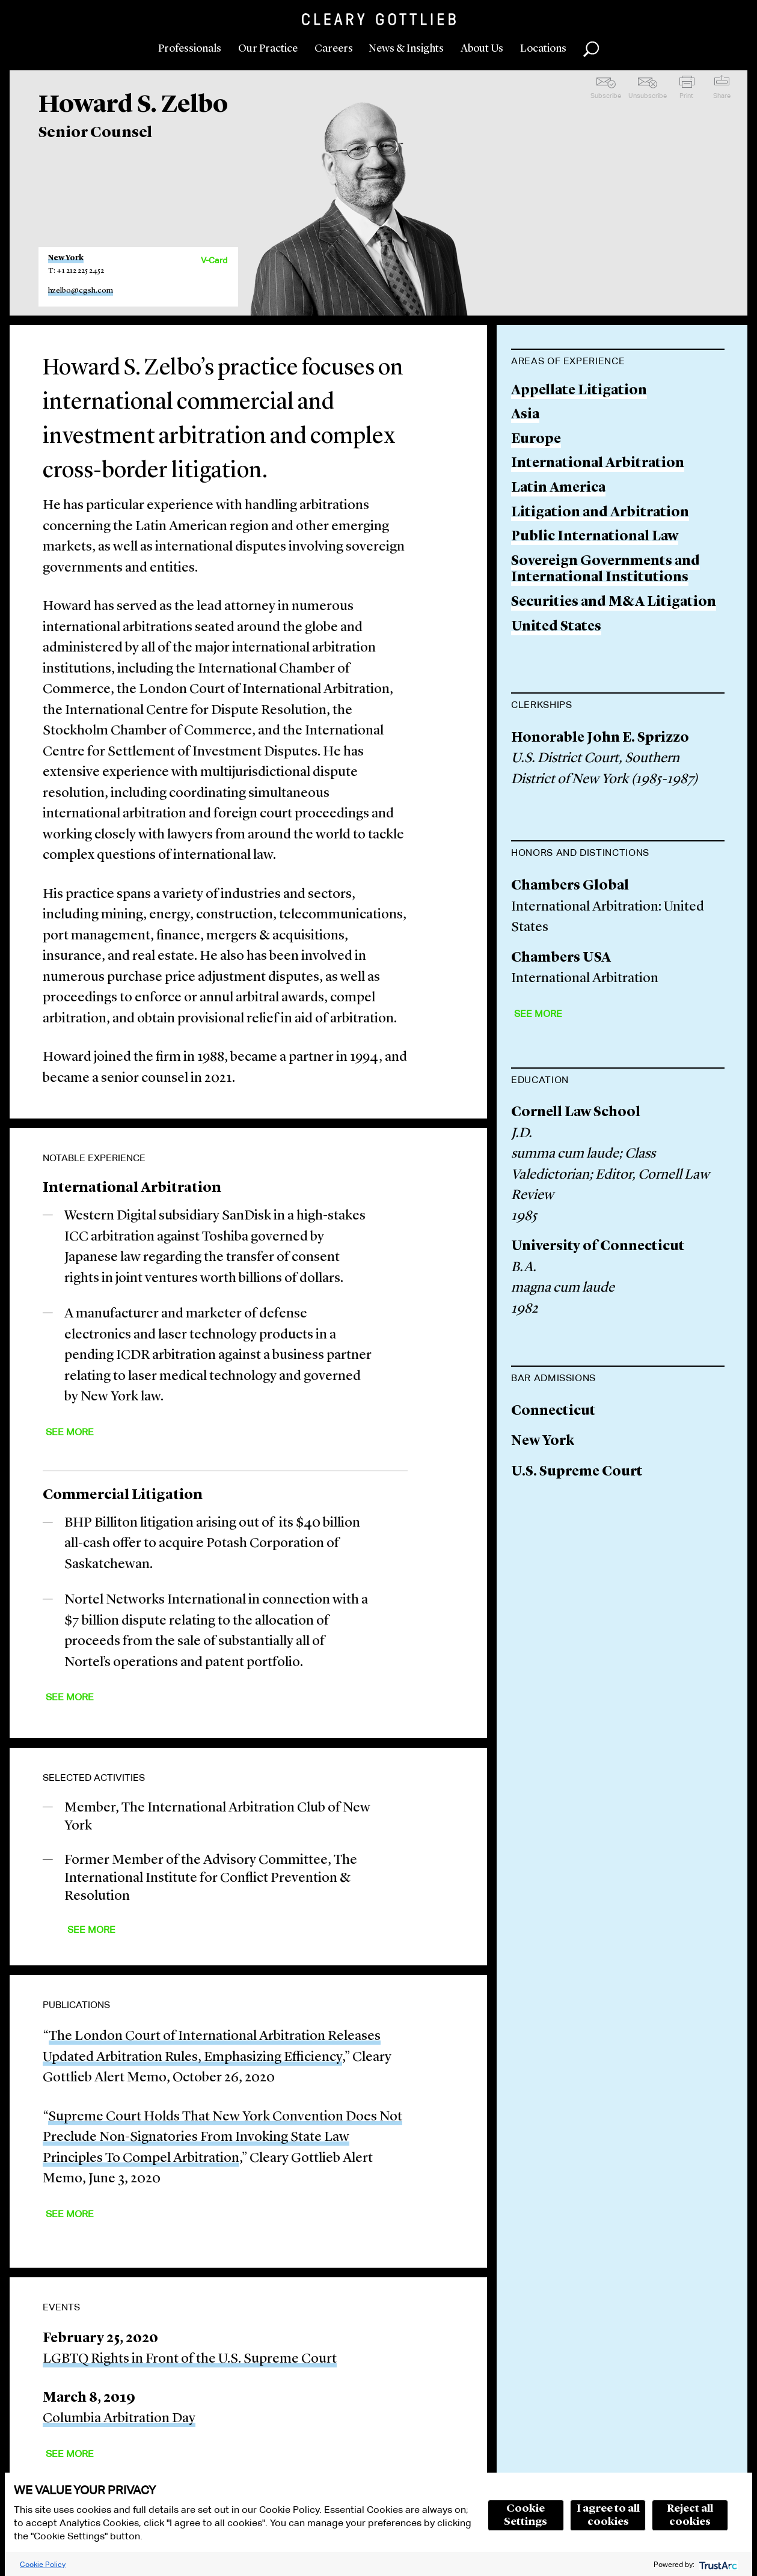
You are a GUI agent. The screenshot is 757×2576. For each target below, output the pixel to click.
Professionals (189, 48)
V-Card (214, 260)
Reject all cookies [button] (690, 2515)
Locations (543, 48)
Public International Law (594, 537)
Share (722, 95)
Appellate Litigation (579, 391)
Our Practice (268, 48)
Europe (536, 440)
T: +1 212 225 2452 (76, 271)
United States (556, 627)
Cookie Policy (43, 2564)
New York (66, 258)
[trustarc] (717, 2564)
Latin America (558, 488)
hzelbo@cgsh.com (80, 291)
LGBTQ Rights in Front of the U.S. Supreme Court (190, 2359)
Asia (525, 415)
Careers (333, 48)
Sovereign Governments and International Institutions (605, 570)
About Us (482, 48)
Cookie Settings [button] (525, 2515)
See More (70, 1432)
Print (686, 95)
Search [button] (591, 49)
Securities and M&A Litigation (613, 602)
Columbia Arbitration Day (119, 2419)
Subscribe (605, 95)
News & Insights (406, 48)
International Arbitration (597, 464)
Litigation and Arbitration (600, 513)
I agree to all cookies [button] (608, 2515)
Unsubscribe (647, 95)
